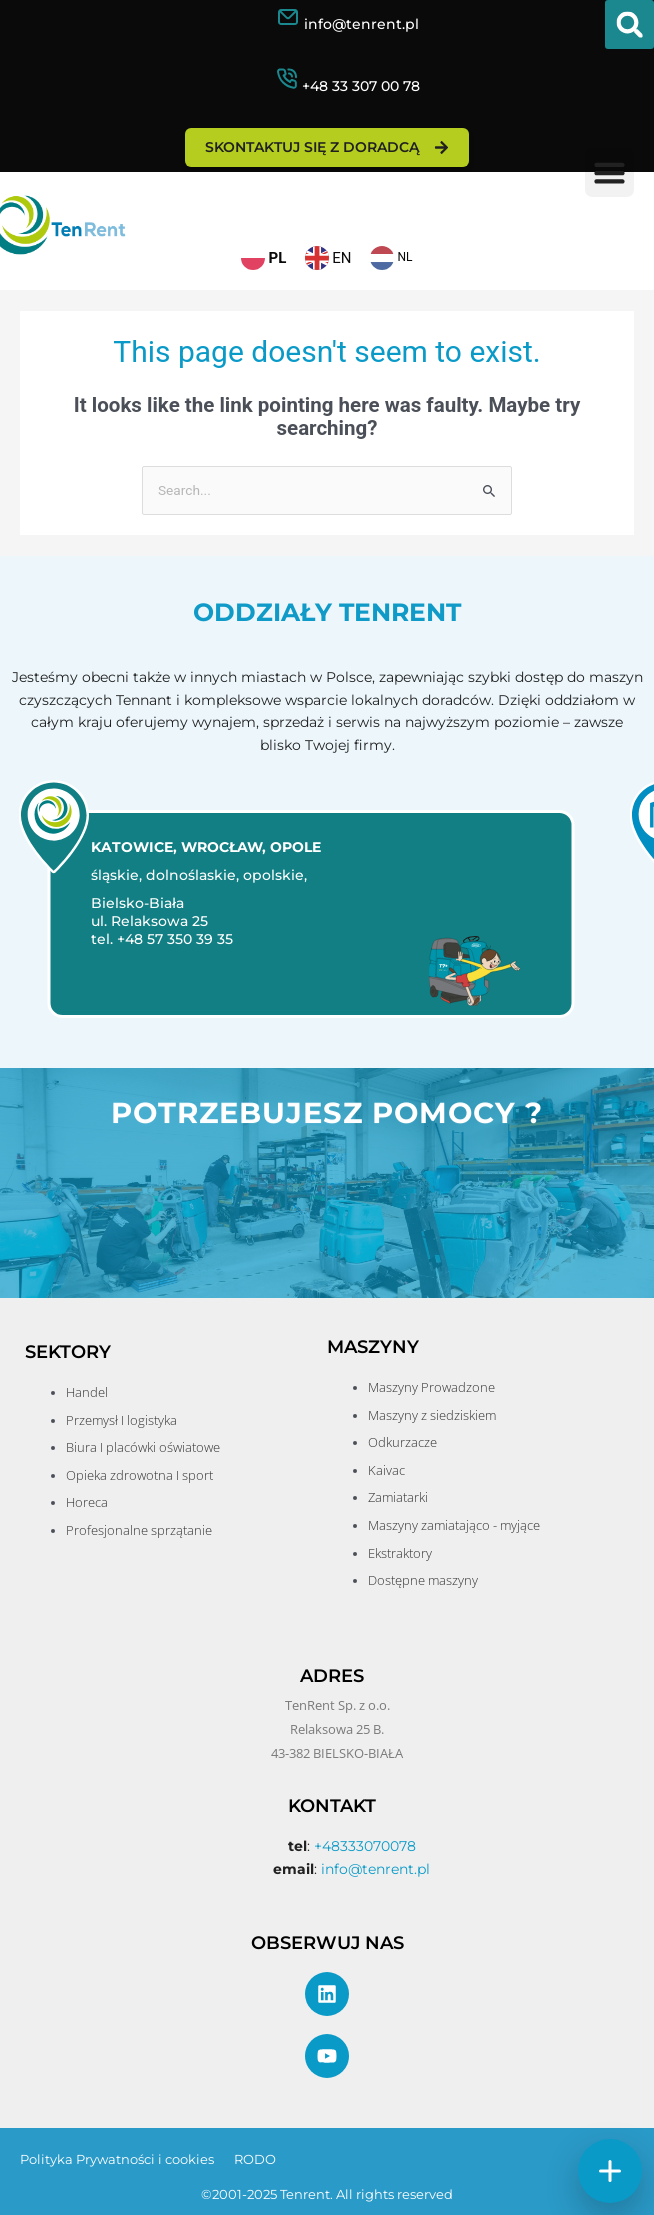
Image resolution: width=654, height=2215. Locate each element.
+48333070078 (365, 1846)
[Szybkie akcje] (610, 2171)
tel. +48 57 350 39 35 (156, 939)
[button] (629, 24)
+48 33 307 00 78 (361, 86)
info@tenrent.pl (361, 24)
